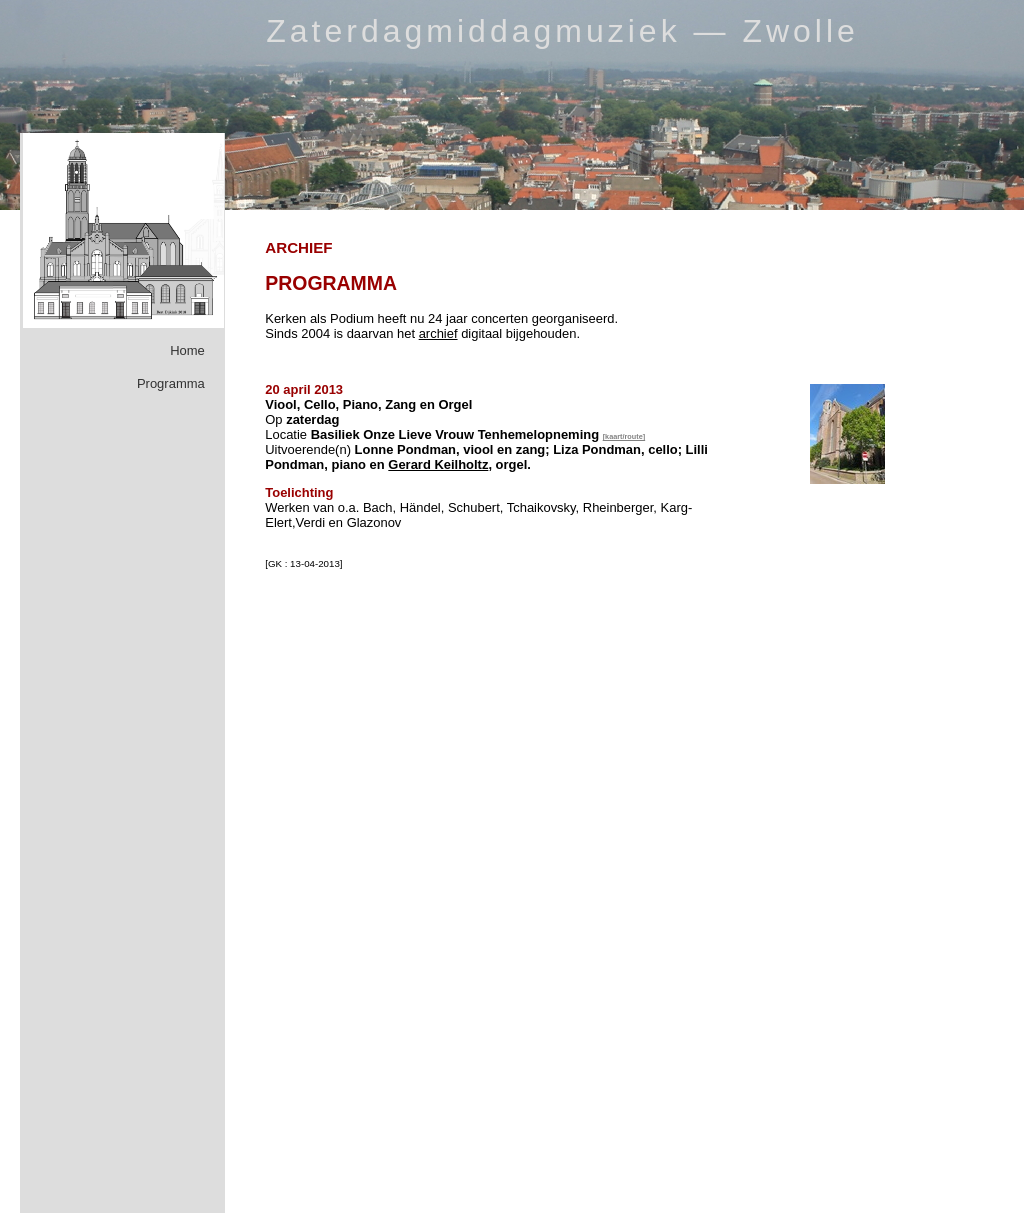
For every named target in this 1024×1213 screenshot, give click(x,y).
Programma (171, 383)
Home (187, 350)
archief (438, 333)
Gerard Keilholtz (438, 464)
